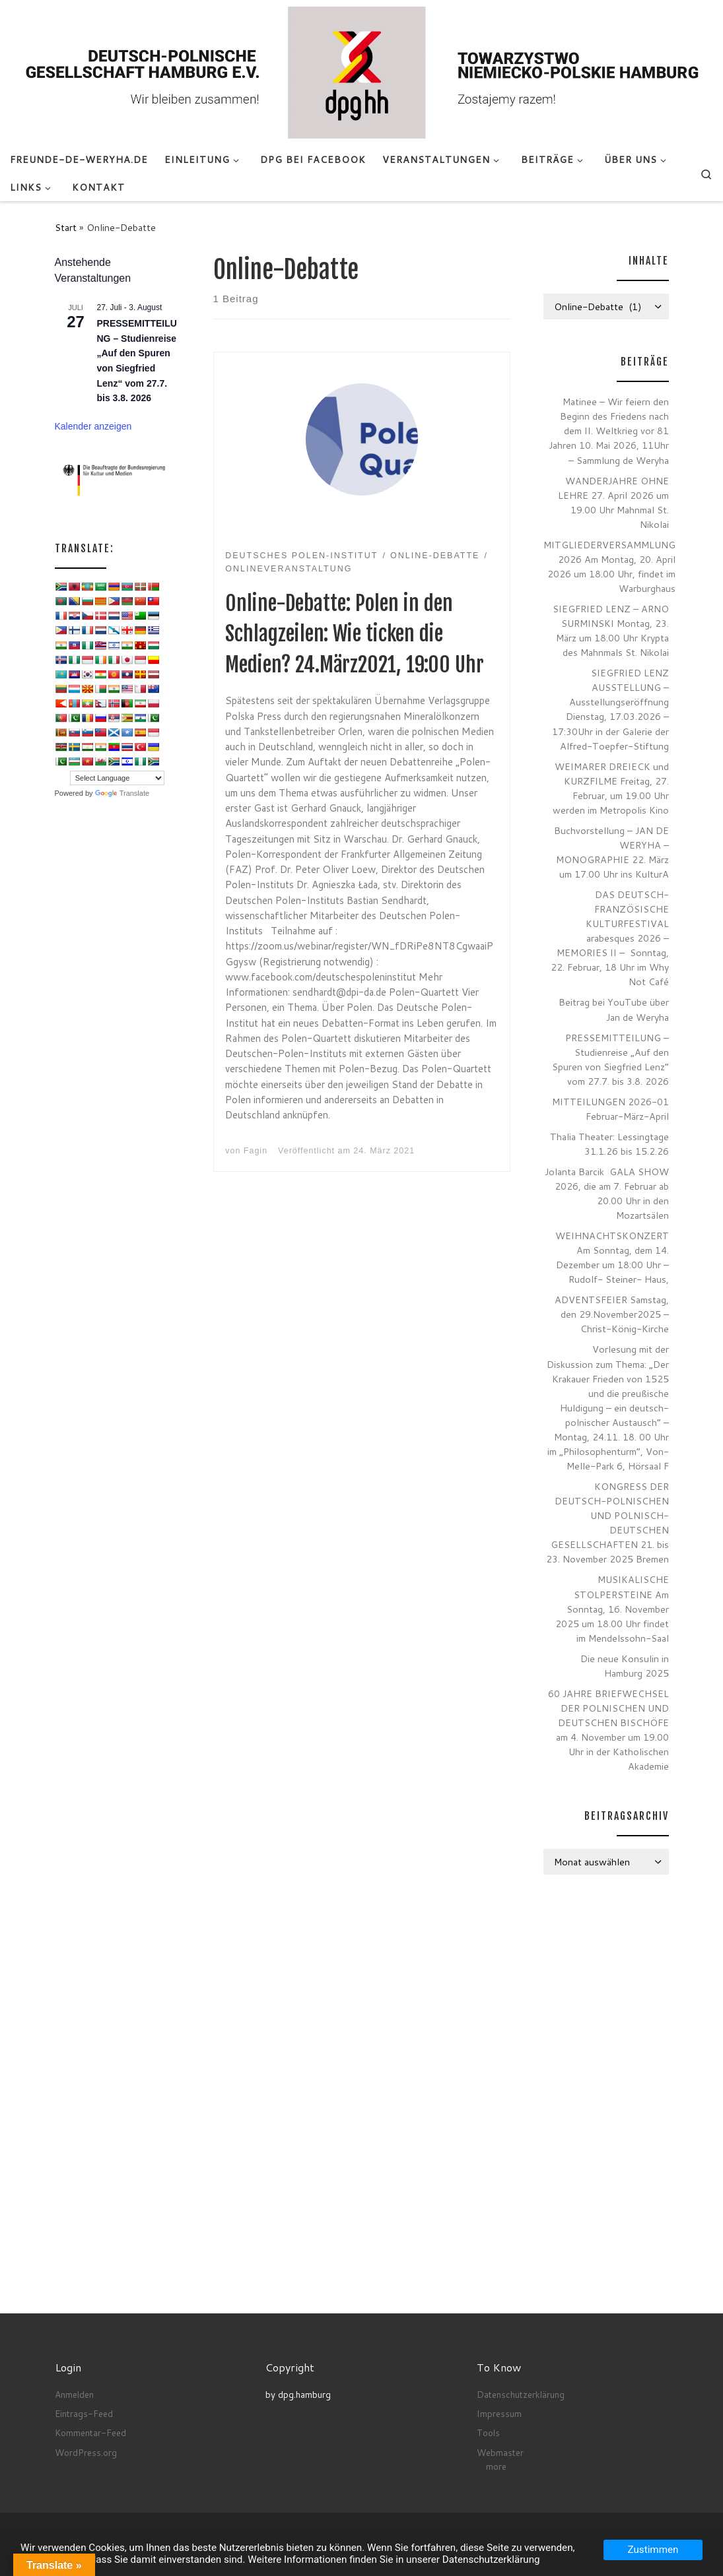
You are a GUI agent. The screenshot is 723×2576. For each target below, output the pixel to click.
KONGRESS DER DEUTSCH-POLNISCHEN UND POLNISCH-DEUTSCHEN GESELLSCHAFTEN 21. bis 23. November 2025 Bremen (607, 1522)
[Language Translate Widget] (117, 778)
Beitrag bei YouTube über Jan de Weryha (614, 1009)
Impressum (499, 2413)
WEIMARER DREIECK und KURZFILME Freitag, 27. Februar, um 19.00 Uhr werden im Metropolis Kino (611, 788)
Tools (488, 2432)
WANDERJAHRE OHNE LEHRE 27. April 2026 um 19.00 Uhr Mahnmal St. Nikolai (613, 502)
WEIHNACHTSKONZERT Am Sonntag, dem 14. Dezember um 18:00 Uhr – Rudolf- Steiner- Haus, (612, 1257)
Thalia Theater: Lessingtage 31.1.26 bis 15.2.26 (609, 1144)
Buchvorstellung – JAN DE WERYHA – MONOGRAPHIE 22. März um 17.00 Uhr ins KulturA (611, 852)
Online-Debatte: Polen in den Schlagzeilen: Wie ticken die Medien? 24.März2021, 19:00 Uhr (354, 634)
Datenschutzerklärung (521, 2394)
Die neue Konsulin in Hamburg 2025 (624, 1666)
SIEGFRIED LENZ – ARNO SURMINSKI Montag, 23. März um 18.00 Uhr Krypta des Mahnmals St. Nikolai (611, 630)
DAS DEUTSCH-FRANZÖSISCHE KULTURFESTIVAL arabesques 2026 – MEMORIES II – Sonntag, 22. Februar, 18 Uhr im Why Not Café (610, 937)
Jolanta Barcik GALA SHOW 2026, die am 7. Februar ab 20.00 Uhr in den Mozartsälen (607, 1193)
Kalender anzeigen (93, 426)
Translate (122, 793)
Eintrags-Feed (84, 2413)
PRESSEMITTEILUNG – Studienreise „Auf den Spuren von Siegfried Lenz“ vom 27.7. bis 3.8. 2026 (610, 1059)
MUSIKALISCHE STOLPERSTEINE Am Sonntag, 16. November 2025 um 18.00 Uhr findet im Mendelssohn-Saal (612, 1608)
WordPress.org (86, 2452)
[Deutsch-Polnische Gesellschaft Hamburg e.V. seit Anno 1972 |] (361, 72)
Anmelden (74, 2394)
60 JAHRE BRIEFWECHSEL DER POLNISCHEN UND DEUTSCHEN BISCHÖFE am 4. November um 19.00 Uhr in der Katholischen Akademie (608, 1730)
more (496, 2466)
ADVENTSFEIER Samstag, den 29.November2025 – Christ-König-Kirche (612, 1314)
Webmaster (500, 2452)
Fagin (255, 1150)
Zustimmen (653, 2550)
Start (66, 227)
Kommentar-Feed (90, 2432)
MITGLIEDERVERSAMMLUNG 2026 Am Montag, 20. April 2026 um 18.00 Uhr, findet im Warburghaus (609, 566)
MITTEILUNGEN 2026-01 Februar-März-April (610, 1109)
